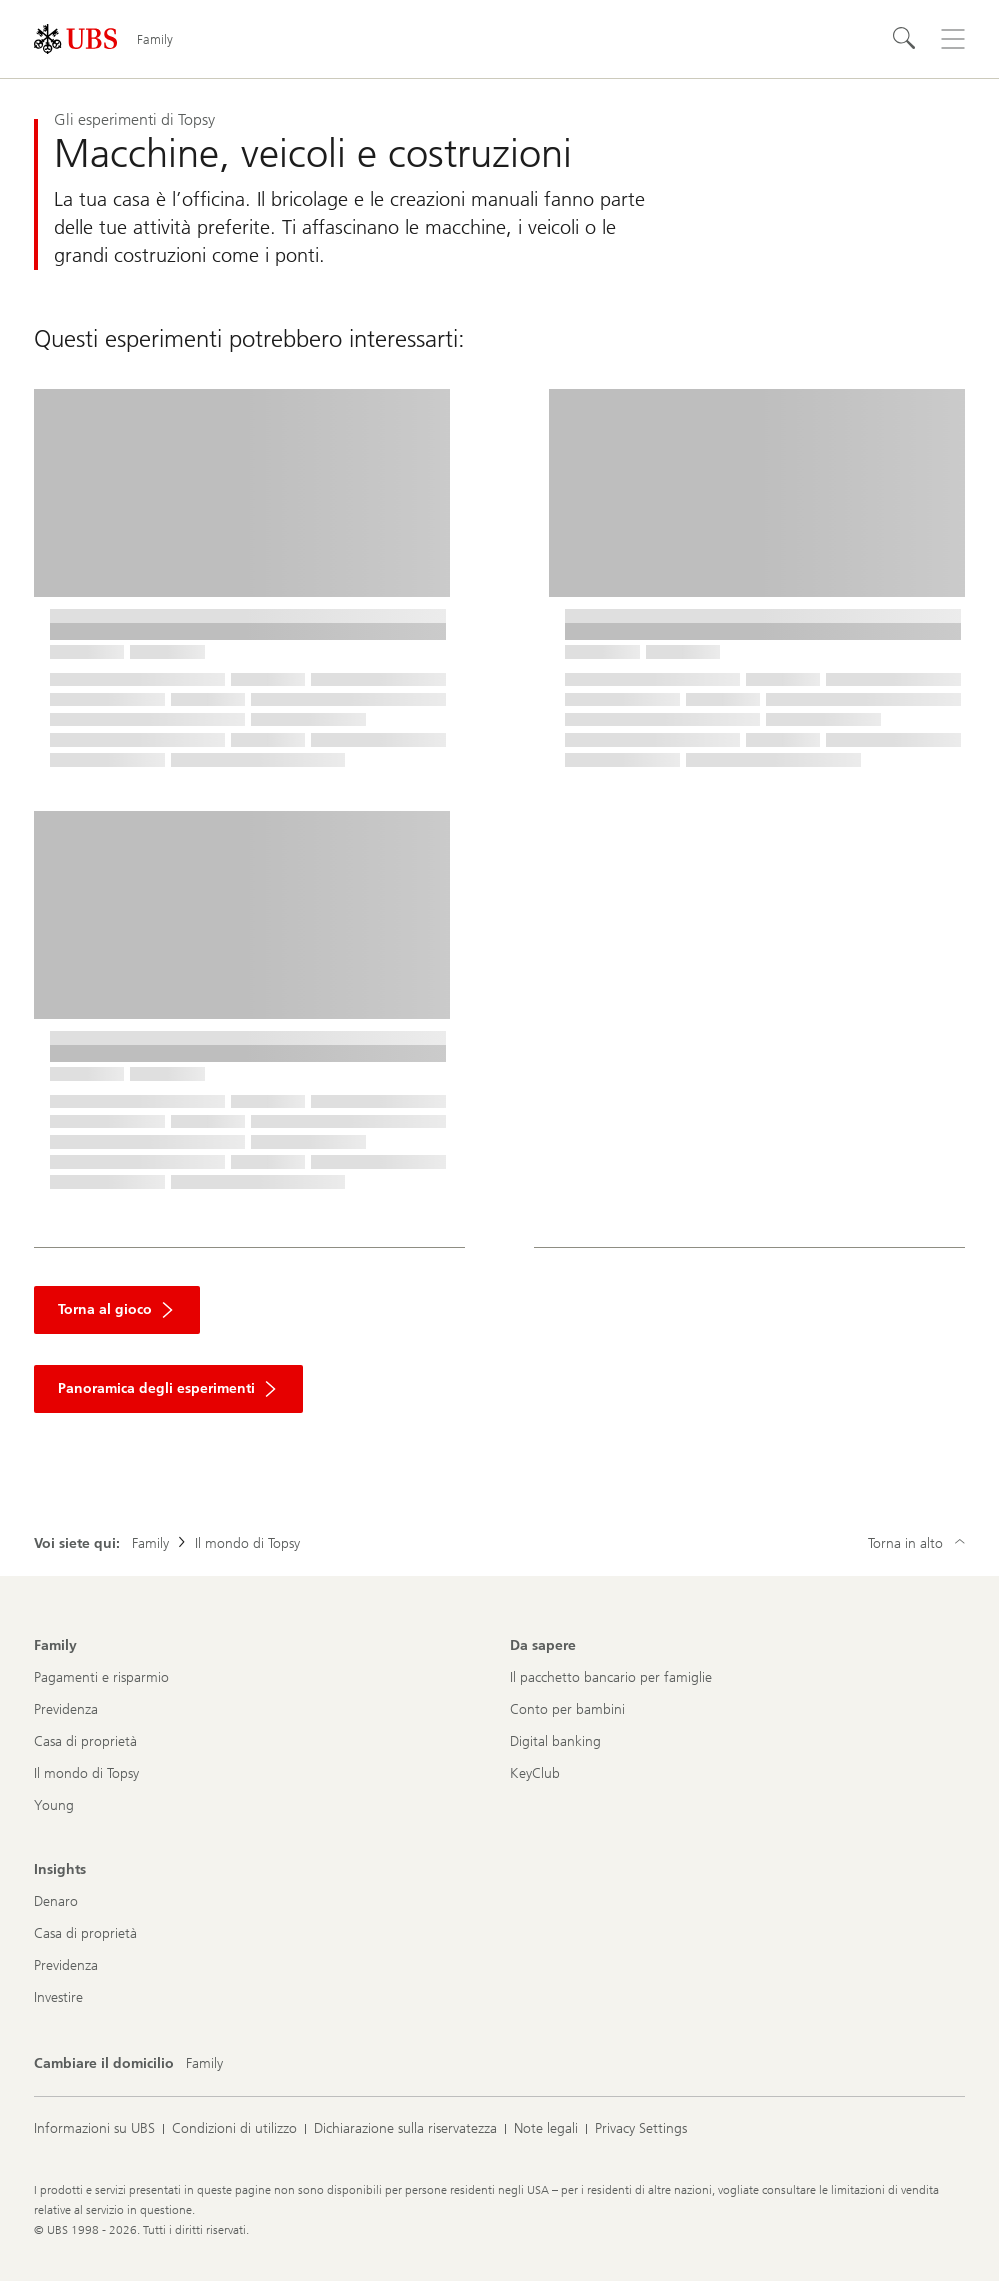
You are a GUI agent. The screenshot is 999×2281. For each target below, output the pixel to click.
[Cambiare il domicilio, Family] (204, 2064)
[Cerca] (905, 39)
